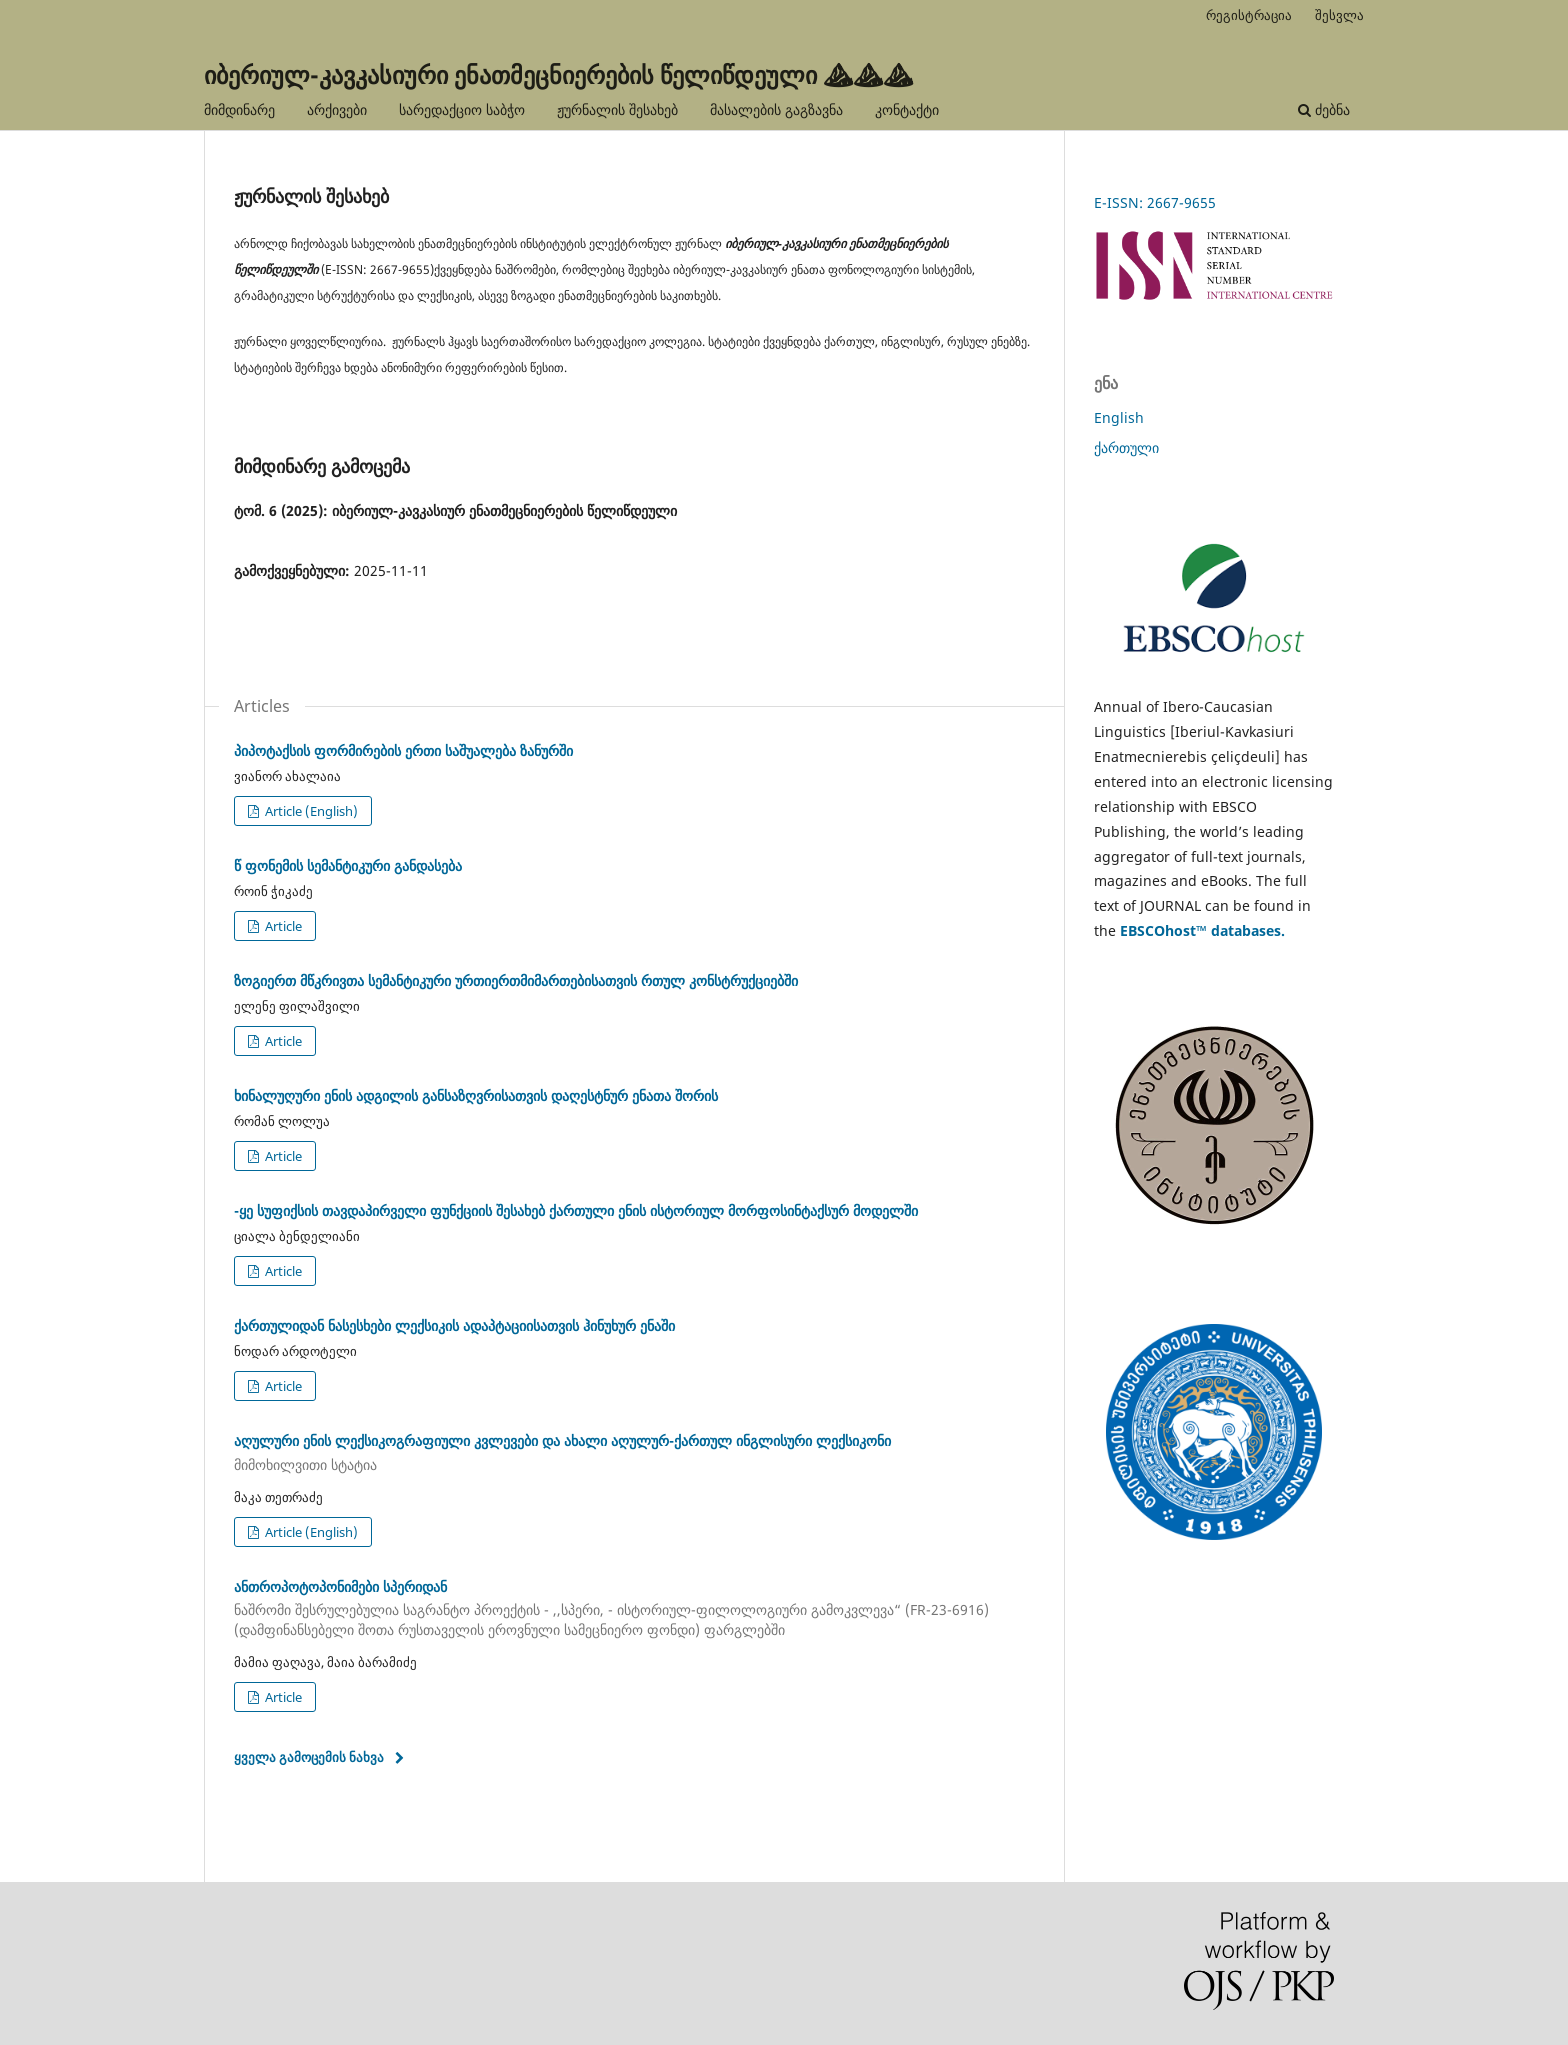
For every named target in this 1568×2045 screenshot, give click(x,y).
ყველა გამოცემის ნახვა (309, 1757)
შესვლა (1339, 15)
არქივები (337, 109)
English (1119, 417)
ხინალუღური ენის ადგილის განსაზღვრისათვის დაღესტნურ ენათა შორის (476, 1095)
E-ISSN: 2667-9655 (1155, 202)
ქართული (1126, 447)
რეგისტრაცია (1249, 15)
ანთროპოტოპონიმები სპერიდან (634, 1609)
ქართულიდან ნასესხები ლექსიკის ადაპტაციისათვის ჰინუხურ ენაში (454, 1325)
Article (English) (310, 811)
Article (282, 926)
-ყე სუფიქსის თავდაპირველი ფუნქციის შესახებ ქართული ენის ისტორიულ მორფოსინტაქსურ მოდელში (576, 1210)
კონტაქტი (907, 109)
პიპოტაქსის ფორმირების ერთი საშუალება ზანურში (403, 750)
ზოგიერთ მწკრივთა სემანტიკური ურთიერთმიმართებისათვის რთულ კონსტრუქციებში (516, 980)
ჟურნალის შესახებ (617, 109)
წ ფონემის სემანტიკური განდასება (348, 865)
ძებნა (1324, 109)
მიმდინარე (239, 109)
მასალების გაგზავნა (776, 109)
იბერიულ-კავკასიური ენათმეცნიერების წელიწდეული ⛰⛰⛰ (558, 74)
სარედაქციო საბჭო (462, 109)
